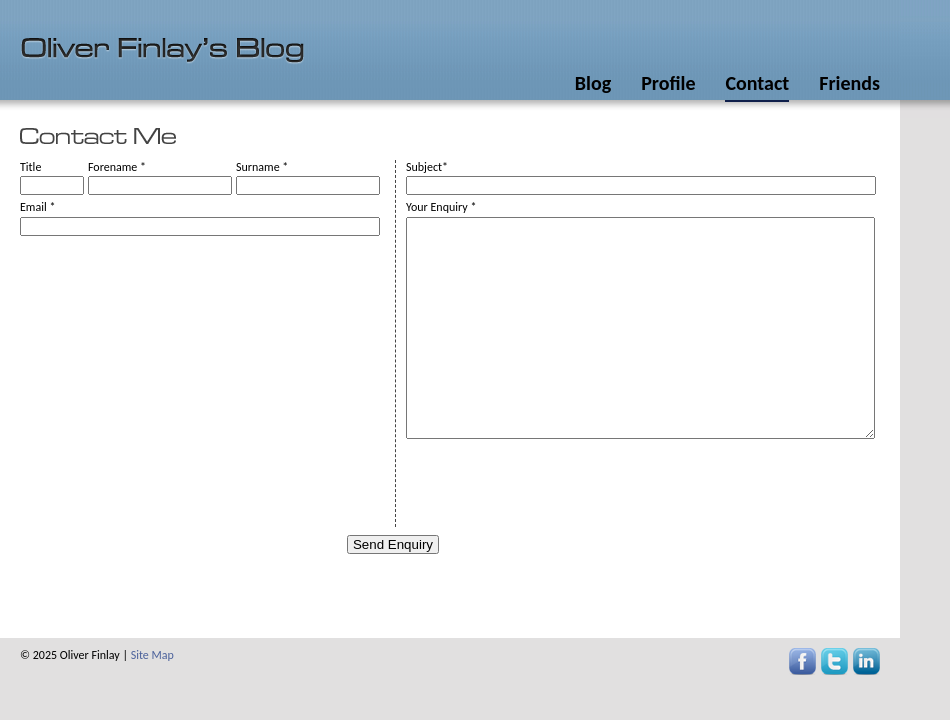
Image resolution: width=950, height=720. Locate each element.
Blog (593, 83)
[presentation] (558, 488)
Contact (757, 83)
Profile (668, 83)
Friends (849, 83)
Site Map (152, 655)
